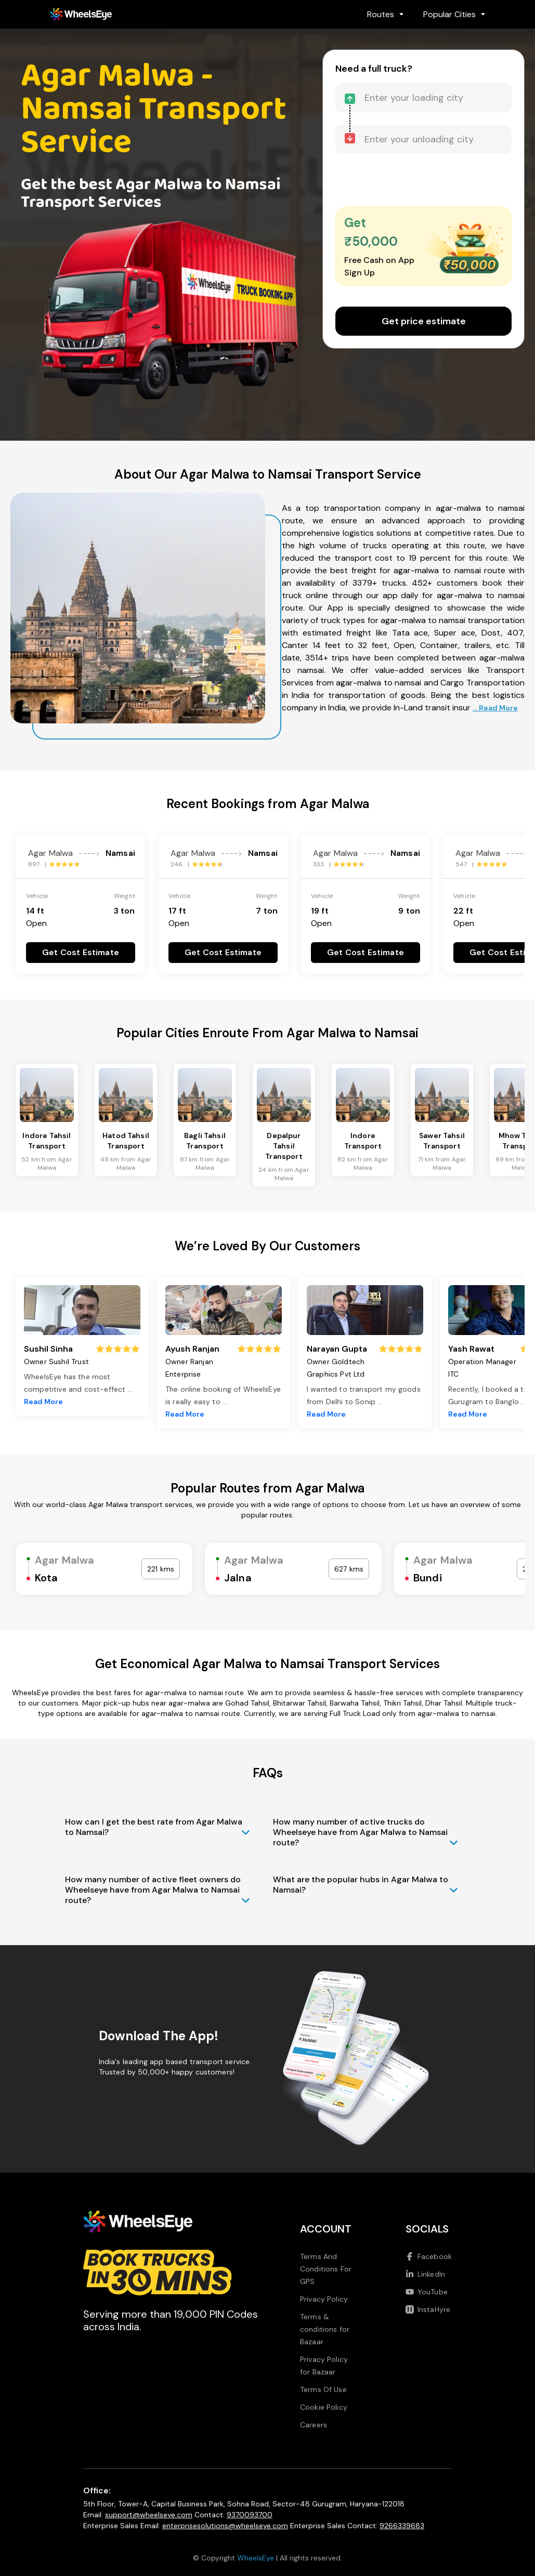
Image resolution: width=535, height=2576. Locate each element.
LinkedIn (425, 2274)
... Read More (495, 707)
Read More (43, 1401)
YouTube (427, 2291)
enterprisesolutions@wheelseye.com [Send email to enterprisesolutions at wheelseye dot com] (225, 2525)
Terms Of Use (323, 2389)
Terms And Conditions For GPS (325, 2269)
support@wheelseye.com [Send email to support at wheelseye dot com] (148, 2514)
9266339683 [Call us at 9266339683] (402, 2525)
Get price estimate (424, 321)
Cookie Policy (323, 2407)
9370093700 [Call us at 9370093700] (249, 2514)
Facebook (429, 2256)
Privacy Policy (324, 2299)
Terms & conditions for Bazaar (324, 2329)
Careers (313, 2424)
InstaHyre (428, 2309)
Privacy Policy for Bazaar (324, 2365)
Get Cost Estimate (80, 952)
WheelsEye (255, 2557)
